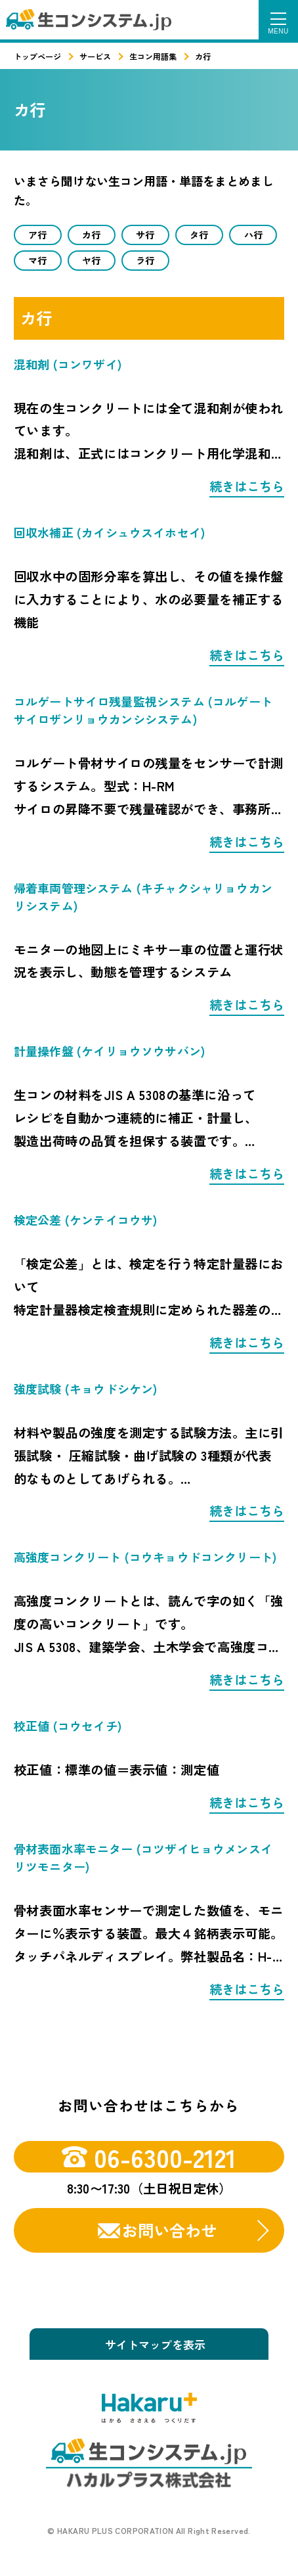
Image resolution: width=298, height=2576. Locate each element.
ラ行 (145, 262)
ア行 (37, 235)
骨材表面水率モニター (143, 1860)
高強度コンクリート (145, 1560)
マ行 (37, 262)
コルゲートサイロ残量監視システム (143, 712)
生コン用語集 (153, 56)
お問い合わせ (169, 2232)
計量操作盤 (109, 1054)
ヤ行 (91, 262)
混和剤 (67, 366)
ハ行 (253, 235)
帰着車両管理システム (143, 899)
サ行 (145, 235)
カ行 (91, 235)
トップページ (37, 56)
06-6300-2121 (149, 2159)
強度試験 (86, 1391)
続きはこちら (246, 489)
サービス (95, 56)
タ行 (199, 235)
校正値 (67, 1728)
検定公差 (86, 1222)
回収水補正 (109, 534)
